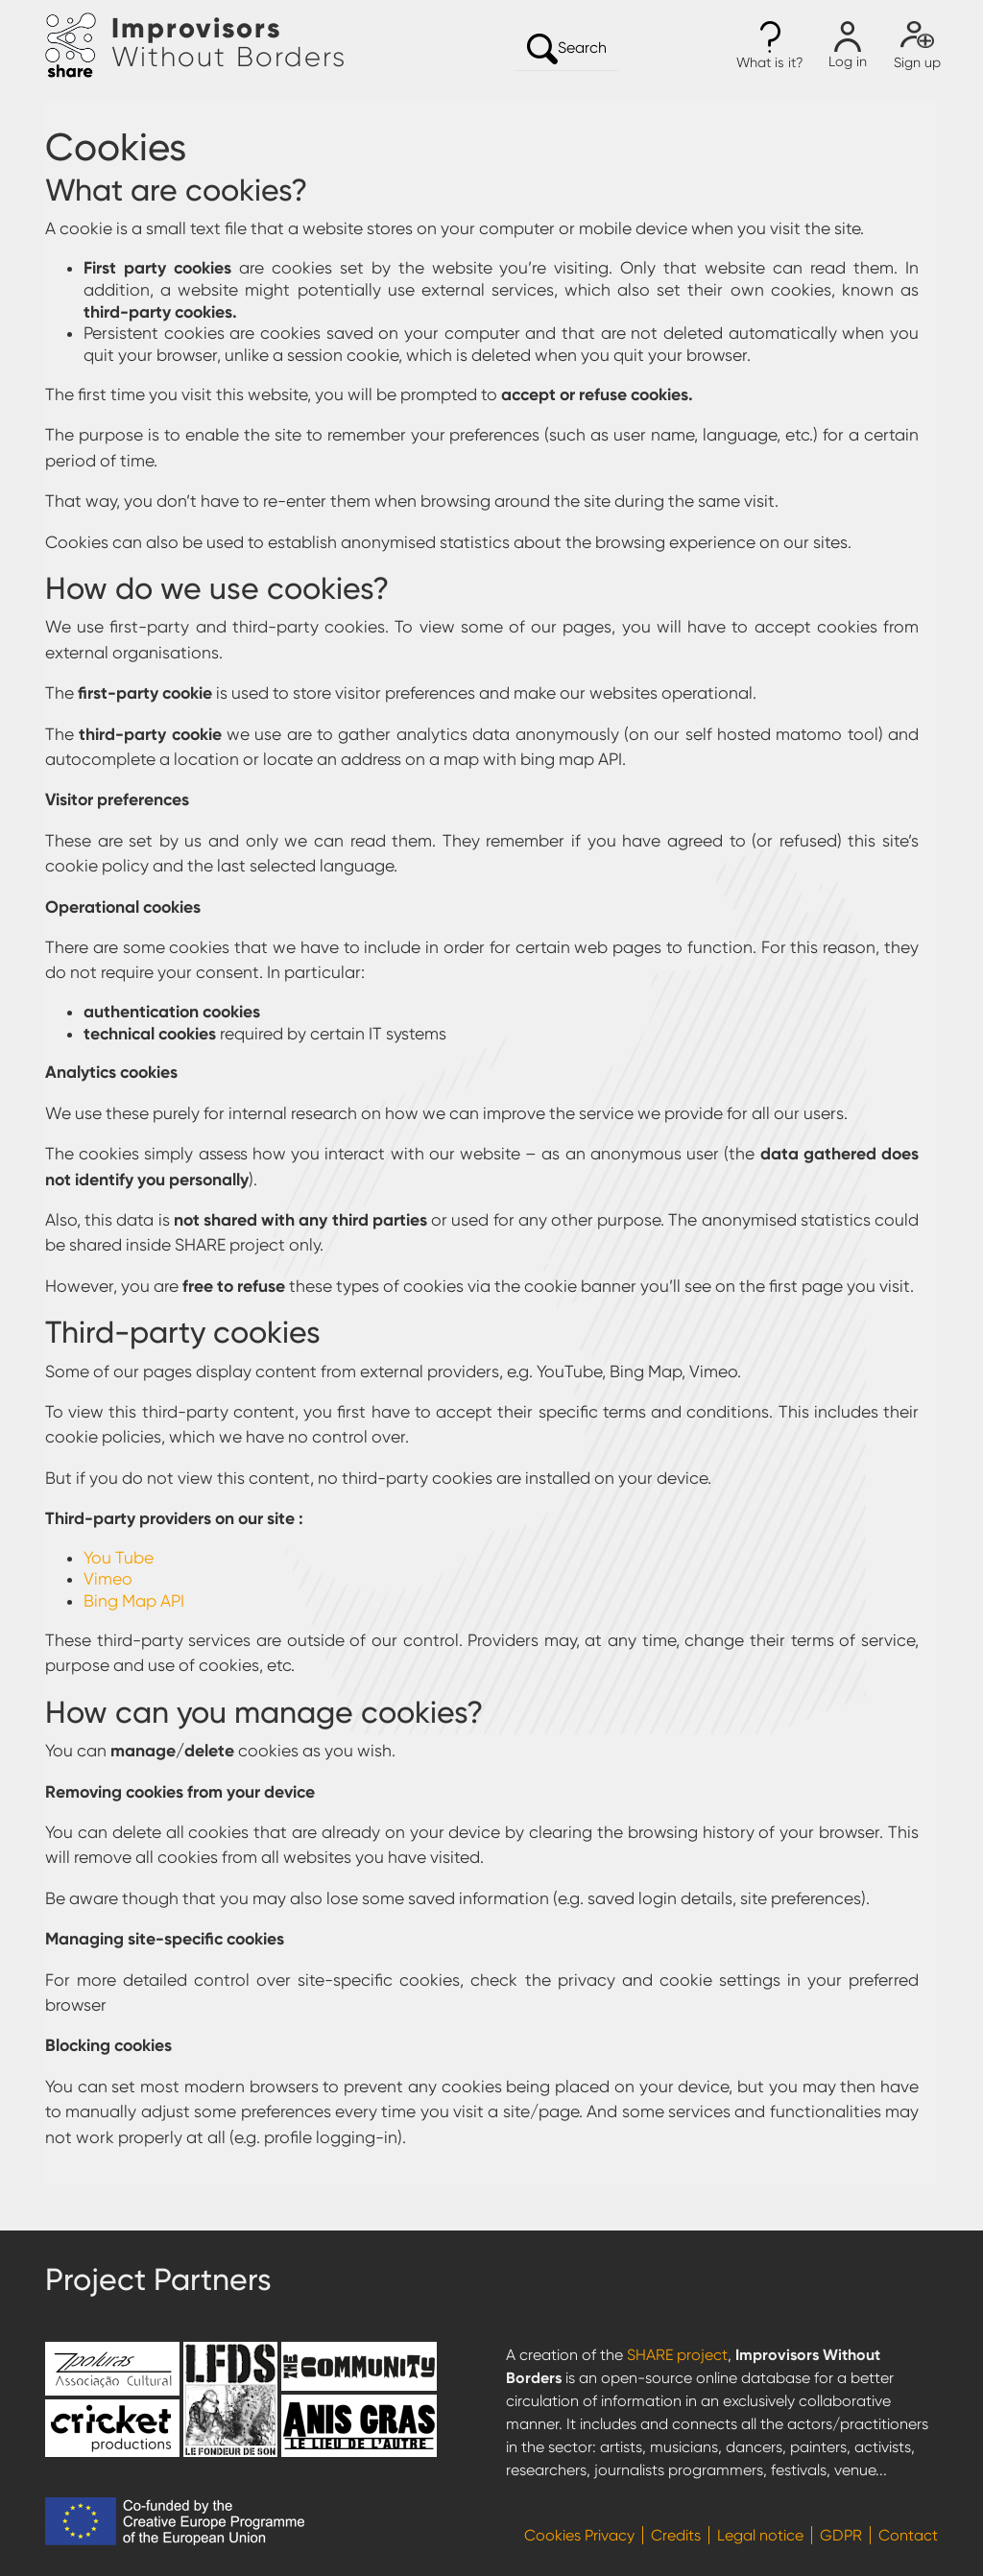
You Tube (119, 1557)
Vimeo (108, 1578)
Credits (676, 2535)
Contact (908, 2535)
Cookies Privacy (579, 2535)
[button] (769, 46)
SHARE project (677, 2355)
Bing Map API (134, 1600)
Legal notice (760, 2535)
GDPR (841, 2535)
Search (567, 49)
